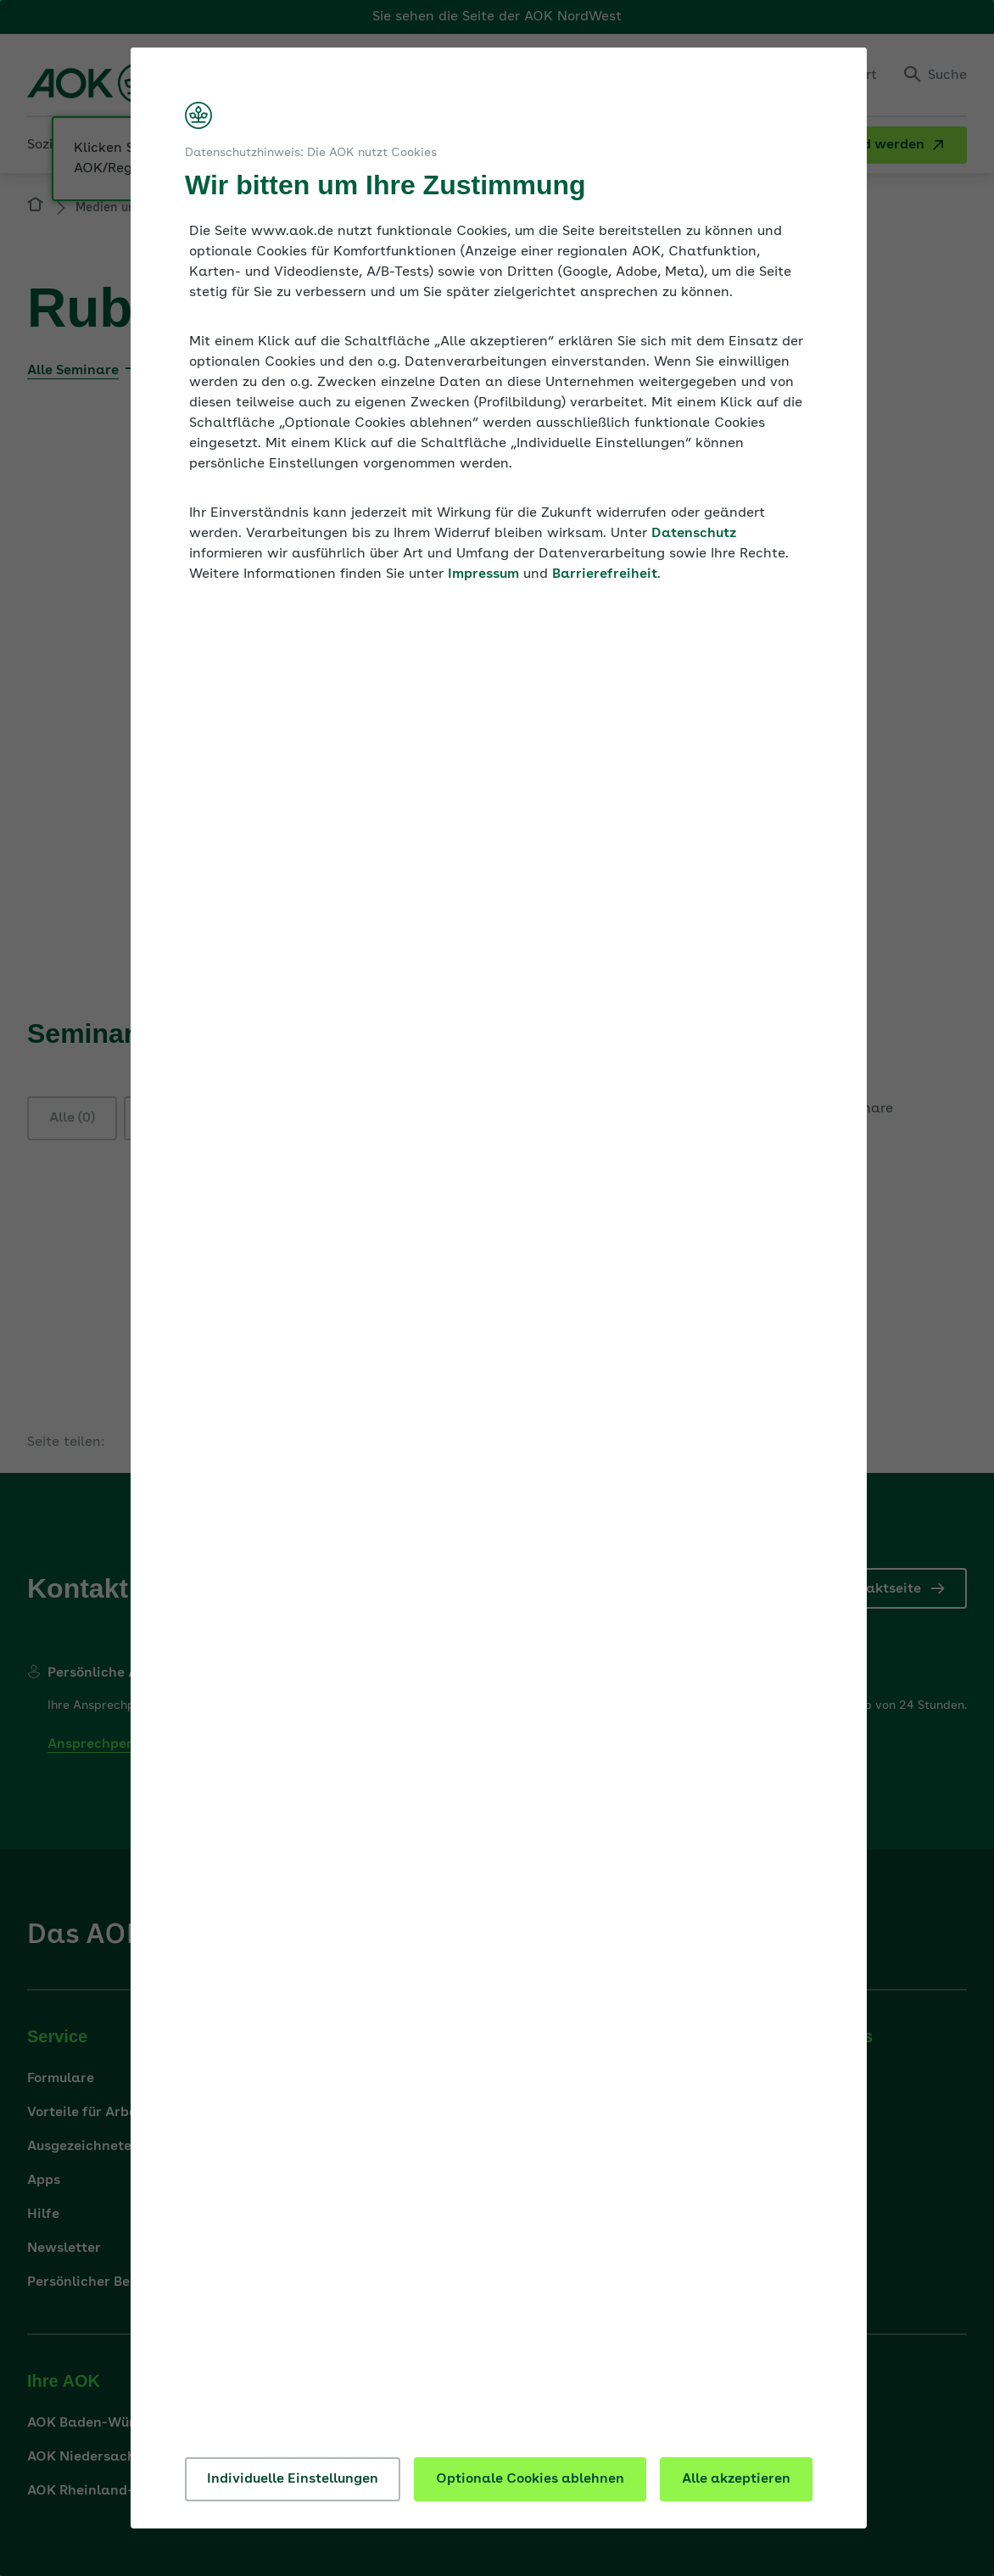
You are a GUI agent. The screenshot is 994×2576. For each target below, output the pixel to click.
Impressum (483, 574)
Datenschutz (693, 533)
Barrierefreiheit (604, 574)
